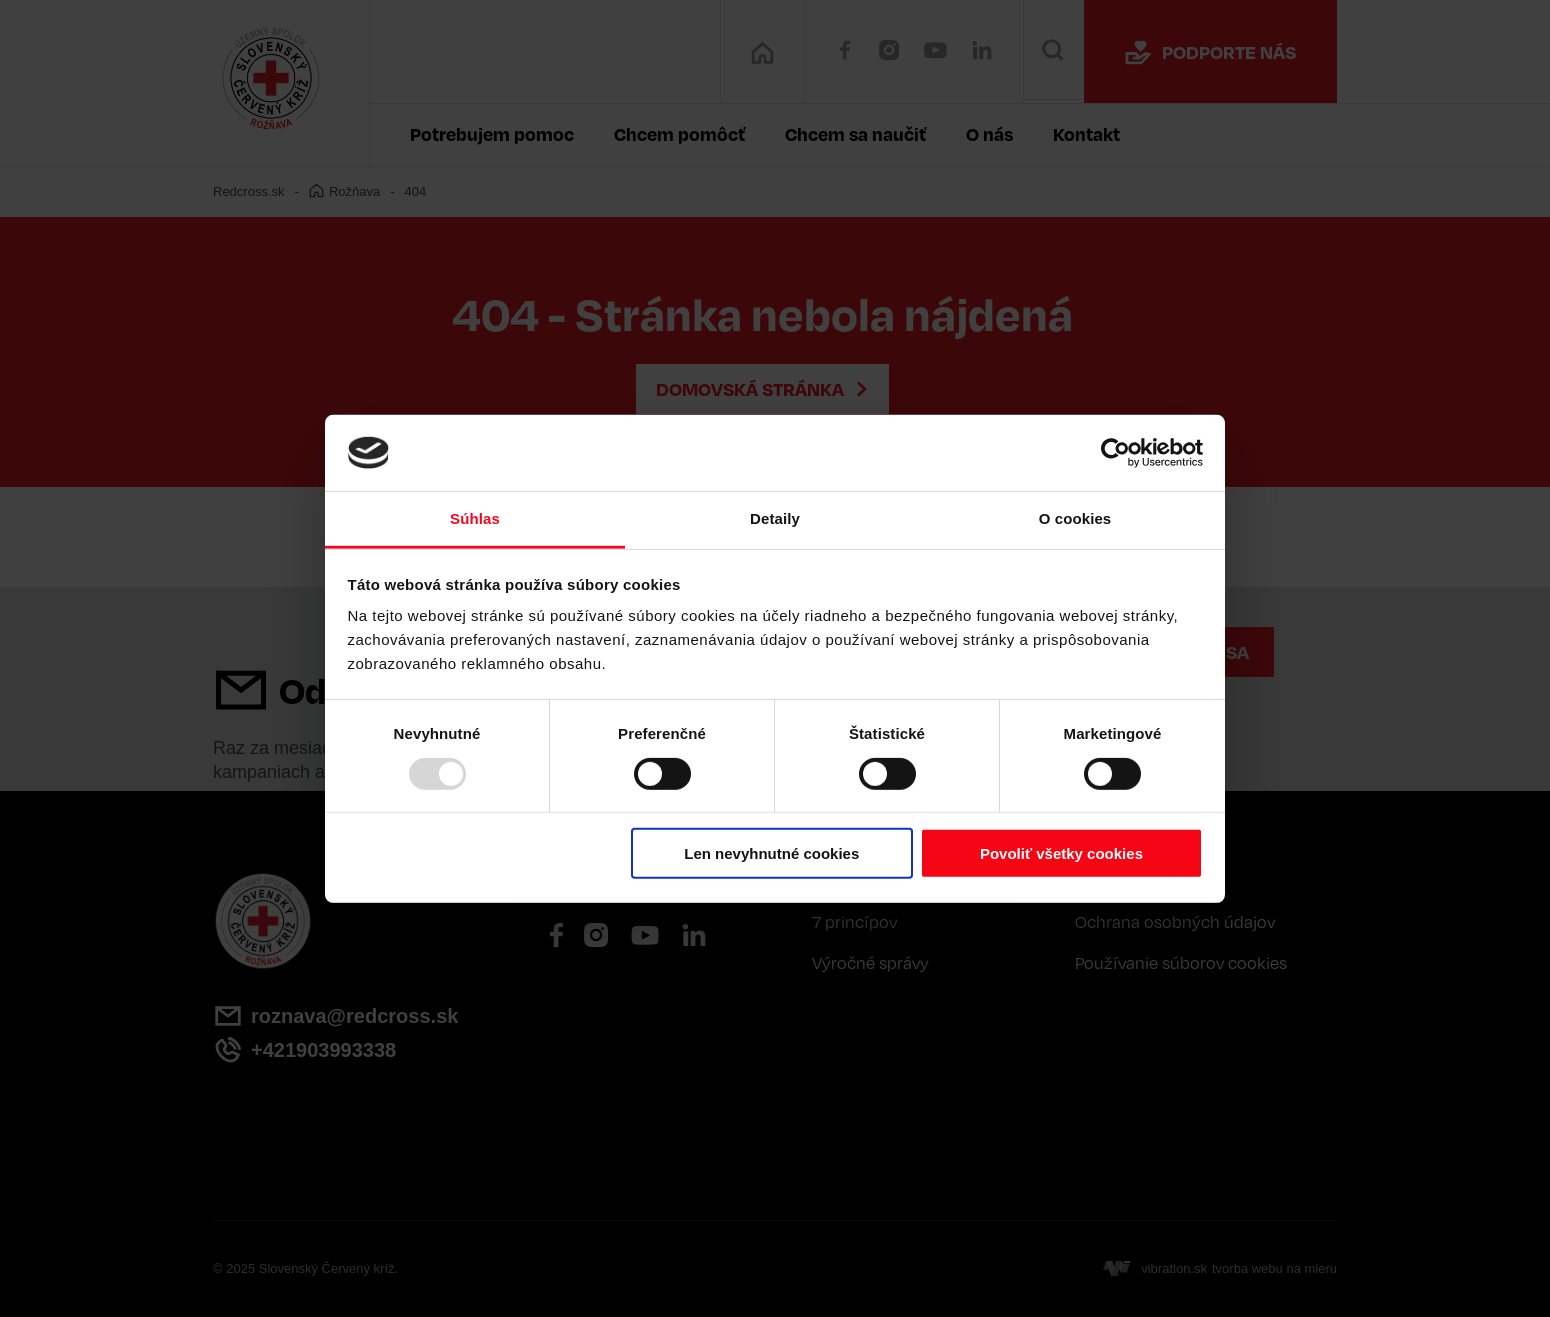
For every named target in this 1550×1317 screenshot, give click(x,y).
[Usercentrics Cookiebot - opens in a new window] (1115, 453)
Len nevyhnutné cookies (771, 853)
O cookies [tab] (1075, 518)
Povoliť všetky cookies (1061, 853)
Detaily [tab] (775, 518)
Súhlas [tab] (475, 518)
